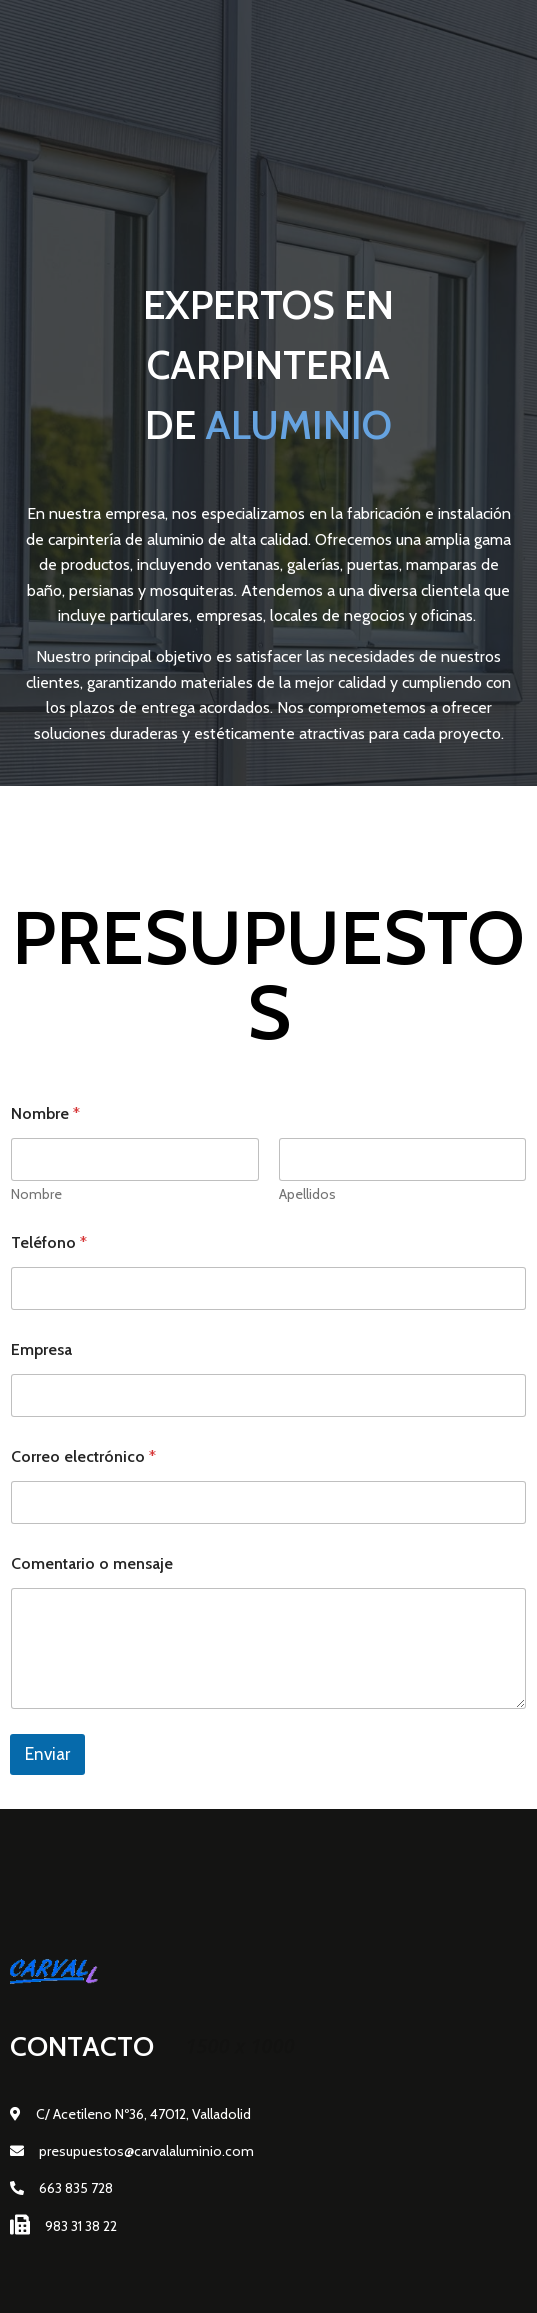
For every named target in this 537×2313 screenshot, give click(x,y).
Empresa (41, 1349)
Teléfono (49, 1242)
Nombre (36, 1194)
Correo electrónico (83, 1456)
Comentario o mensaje (92, 1563)
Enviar (47, 1754)
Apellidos (307, 1194)
